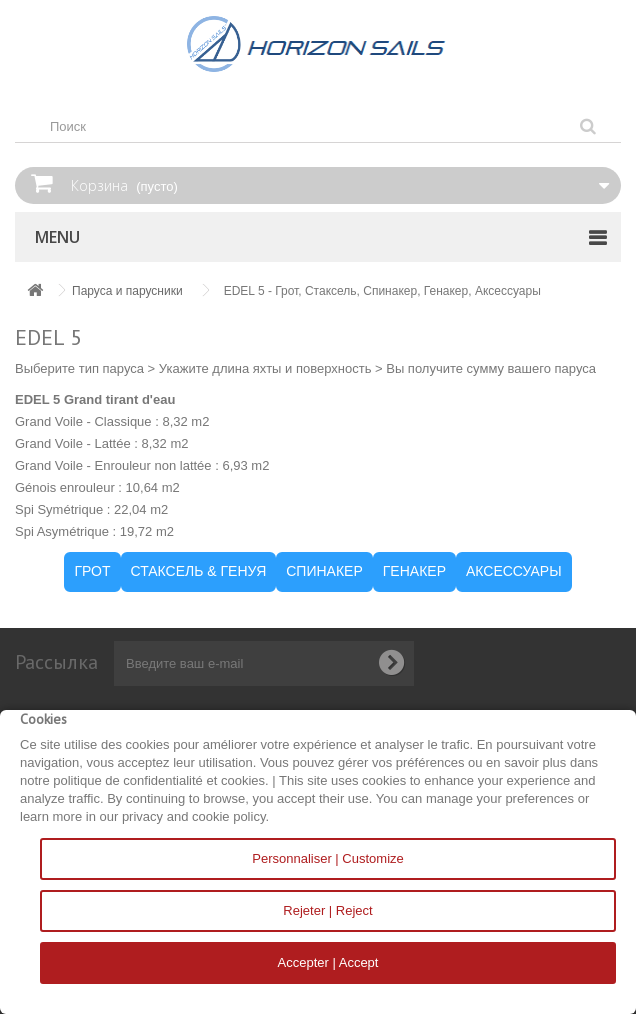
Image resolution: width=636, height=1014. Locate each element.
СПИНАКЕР (324, 571)
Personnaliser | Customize (328, 858)
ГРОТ (92, 571)
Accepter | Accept (328, 962)
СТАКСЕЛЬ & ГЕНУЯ (199, 571)
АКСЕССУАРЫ (514, 571)
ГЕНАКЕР (414, 571)
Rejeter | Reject (327, 910)
